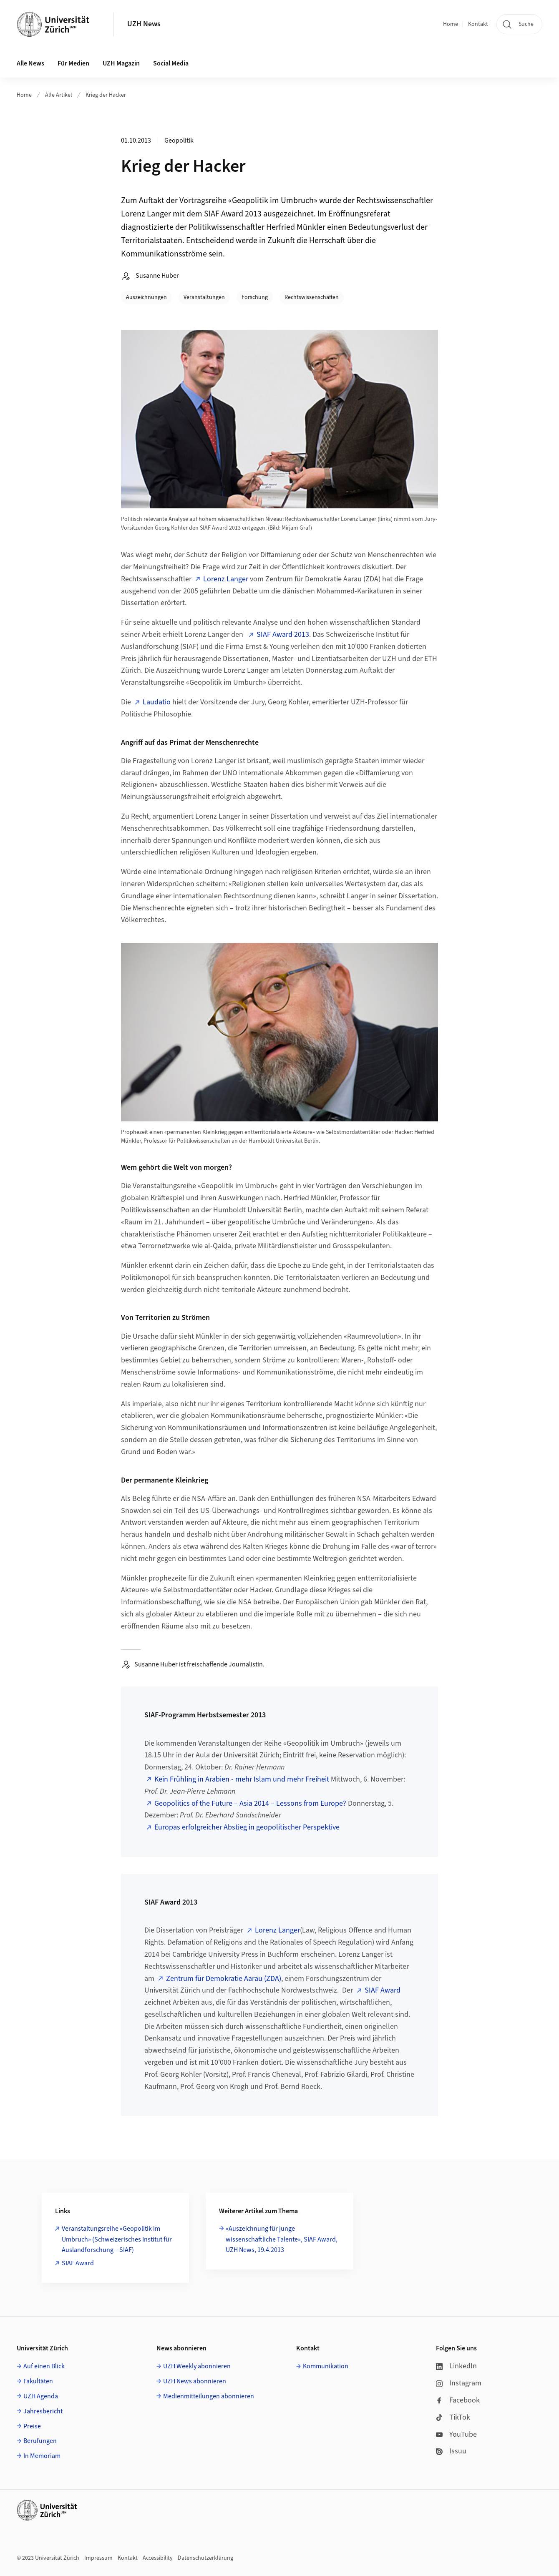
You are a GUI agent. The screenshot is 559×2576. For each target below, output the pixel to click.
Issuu (451, 2451)
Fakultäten (38, 2381)
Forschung (255, 297)
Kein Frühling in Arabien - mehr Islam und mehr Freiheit (241, 1779)
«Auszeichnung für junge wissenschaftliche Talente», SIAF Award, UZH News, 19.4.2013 (281, 2239)
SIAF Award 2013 (283, 634)
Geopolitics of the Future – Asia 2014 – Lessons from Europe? (250, 1803)
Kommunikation (325, 2366)
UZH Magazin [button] (121, 63)
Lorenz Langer (225, 579)
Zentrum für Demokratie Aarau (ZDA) (223, 1978)
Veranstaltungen (204, 297)
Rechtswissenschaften (312, 297)
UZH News (144, 24)
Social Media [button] (171, 63)
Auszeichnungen (146, 297)
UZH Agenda (40, 2396)
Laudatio (157, 702)
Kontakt (478, 24)
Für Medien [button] (73, 63)
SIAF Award (382, 1990)
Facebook (458, 2400)
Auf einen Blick (44, 2366)
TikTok (453, 2417)
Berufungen (40, 2440)
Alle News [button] (30, 63)
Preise (32, 2426)
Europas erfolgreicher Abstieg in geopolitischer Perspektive (247, 1827)
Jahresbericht (43, 2411)
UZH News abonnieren (194, 2381)
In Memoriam (41, 2455)
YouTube (456, 2434)
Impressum (98, 2558)
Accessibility (158, 2558)
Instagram (458, 2383)
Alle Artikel (58, 95)
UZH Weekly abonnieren (197, 2366)
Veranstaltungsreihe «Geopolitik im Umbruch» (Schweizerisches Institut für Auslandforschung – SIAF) (117, 2239)
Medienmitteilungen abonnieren (208, 2396)
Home (450, 24)
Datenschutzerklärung (205, 2558)
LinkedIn (456, 2366)
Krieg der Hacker (106, 95)
